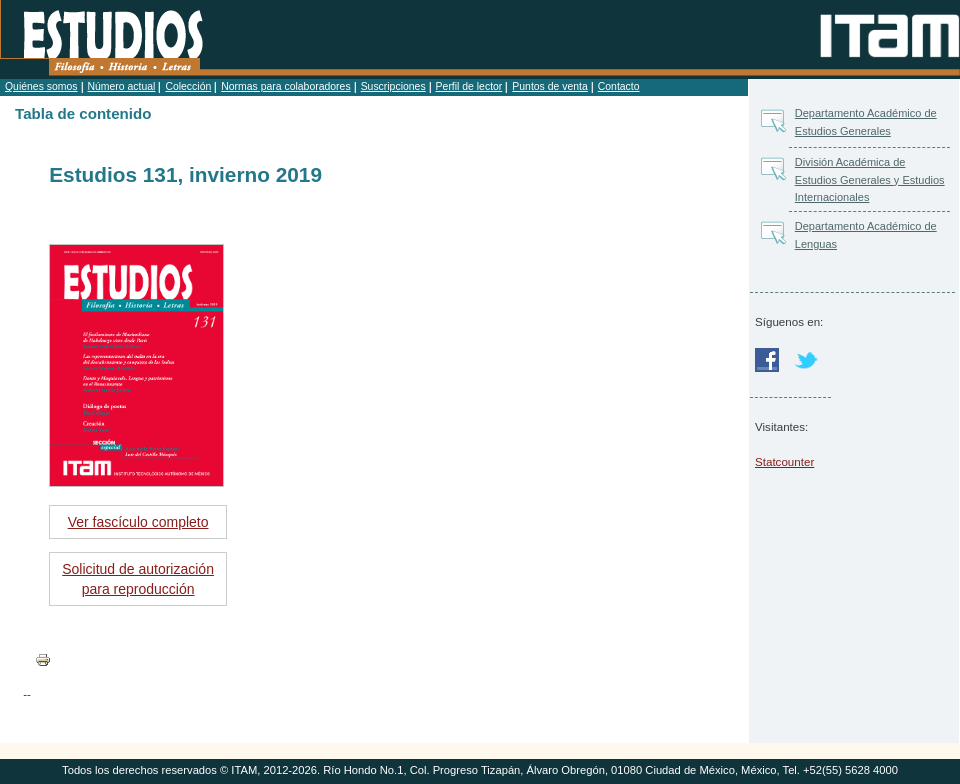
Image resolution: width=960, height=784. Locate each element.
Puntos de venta (549, 86)
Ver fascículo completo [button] (138, 522)
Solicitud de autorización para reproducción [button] (138, 579)
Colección (188, 86)
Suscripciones (393, 86)
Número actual (122, 86)
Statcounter (784, 461)
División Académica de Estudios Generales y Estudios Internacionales (870, 179)
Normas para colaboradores (285, 86)
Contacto (619, 86)
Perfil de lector (469, 86)
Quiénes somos (41, 86)
